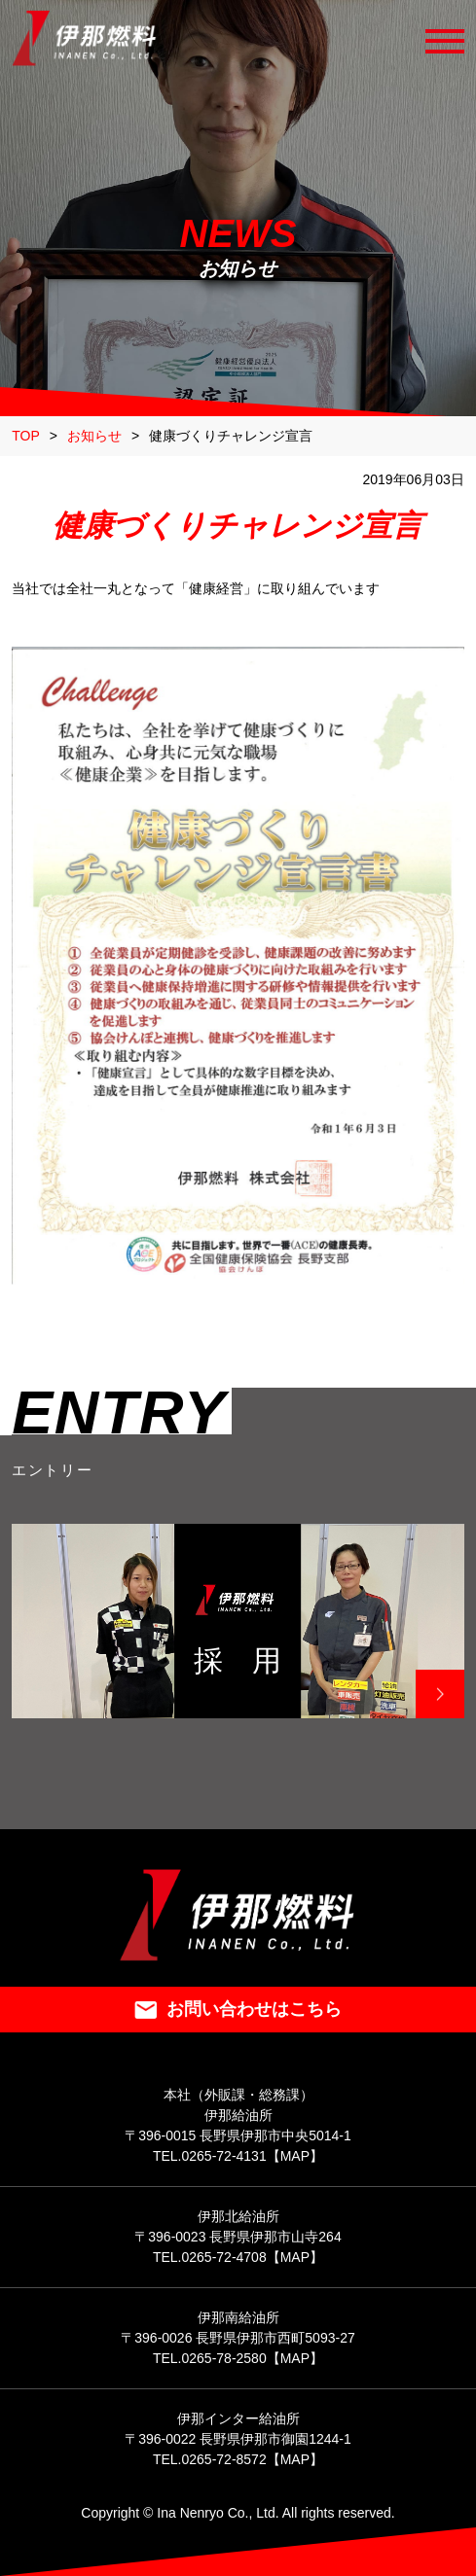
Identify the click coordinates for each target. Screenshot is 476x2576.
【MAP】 (295, 2156)
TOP (26, 435)
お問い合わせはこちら (238, 2009)
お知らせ (94, 435)
